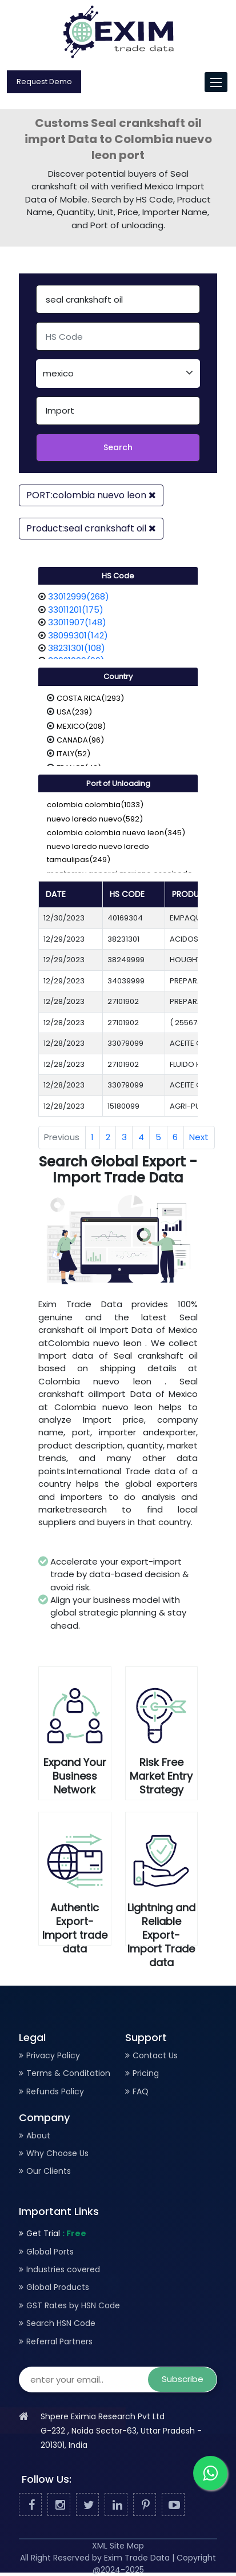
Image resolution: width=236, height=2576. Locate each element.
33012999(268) (78, 596)
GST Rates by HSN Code (73, 2305)
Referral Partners (59, 2341)
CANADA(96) (80, 740)
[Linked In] (116, 2505)
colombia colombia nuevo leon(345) (116, 832)
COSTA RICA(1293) (90, 698)
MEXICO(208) (81, 726)
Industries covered (63, 2269)
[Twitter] (87, 2505)
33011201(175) (75, 610)
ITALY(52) (73, 753)
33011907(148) (77, 622)
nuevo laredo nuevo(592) (95, 818)
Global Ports (50, 2251)
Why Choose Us (57, 2153)
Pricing (146, 2073)
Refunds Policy (55, 2091)
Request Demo (44, 81)
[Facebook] (30, 2505)
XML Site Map (118, 2545)
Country (118, 676)
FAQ (141, 2091)
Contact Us (155, 2055)
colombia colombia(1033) (95, 804)
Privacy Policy (53, 2055)
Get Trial (56, 2233)
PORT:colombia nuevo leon (91, 495)
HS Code (118, 575)
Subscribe (182, 2379)
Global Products (57, 2287)
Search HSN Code (60, 2323)
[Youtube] (173, 2505)
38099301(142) (78, 635)
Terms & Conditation (68, 2073)
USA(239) (74, 711)
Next (199, 1137)
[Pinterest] (145, 2505)
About (38, 2135)
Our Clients (48, 2171)
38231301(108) (76, 648)
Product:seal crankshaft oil (91, 528)
